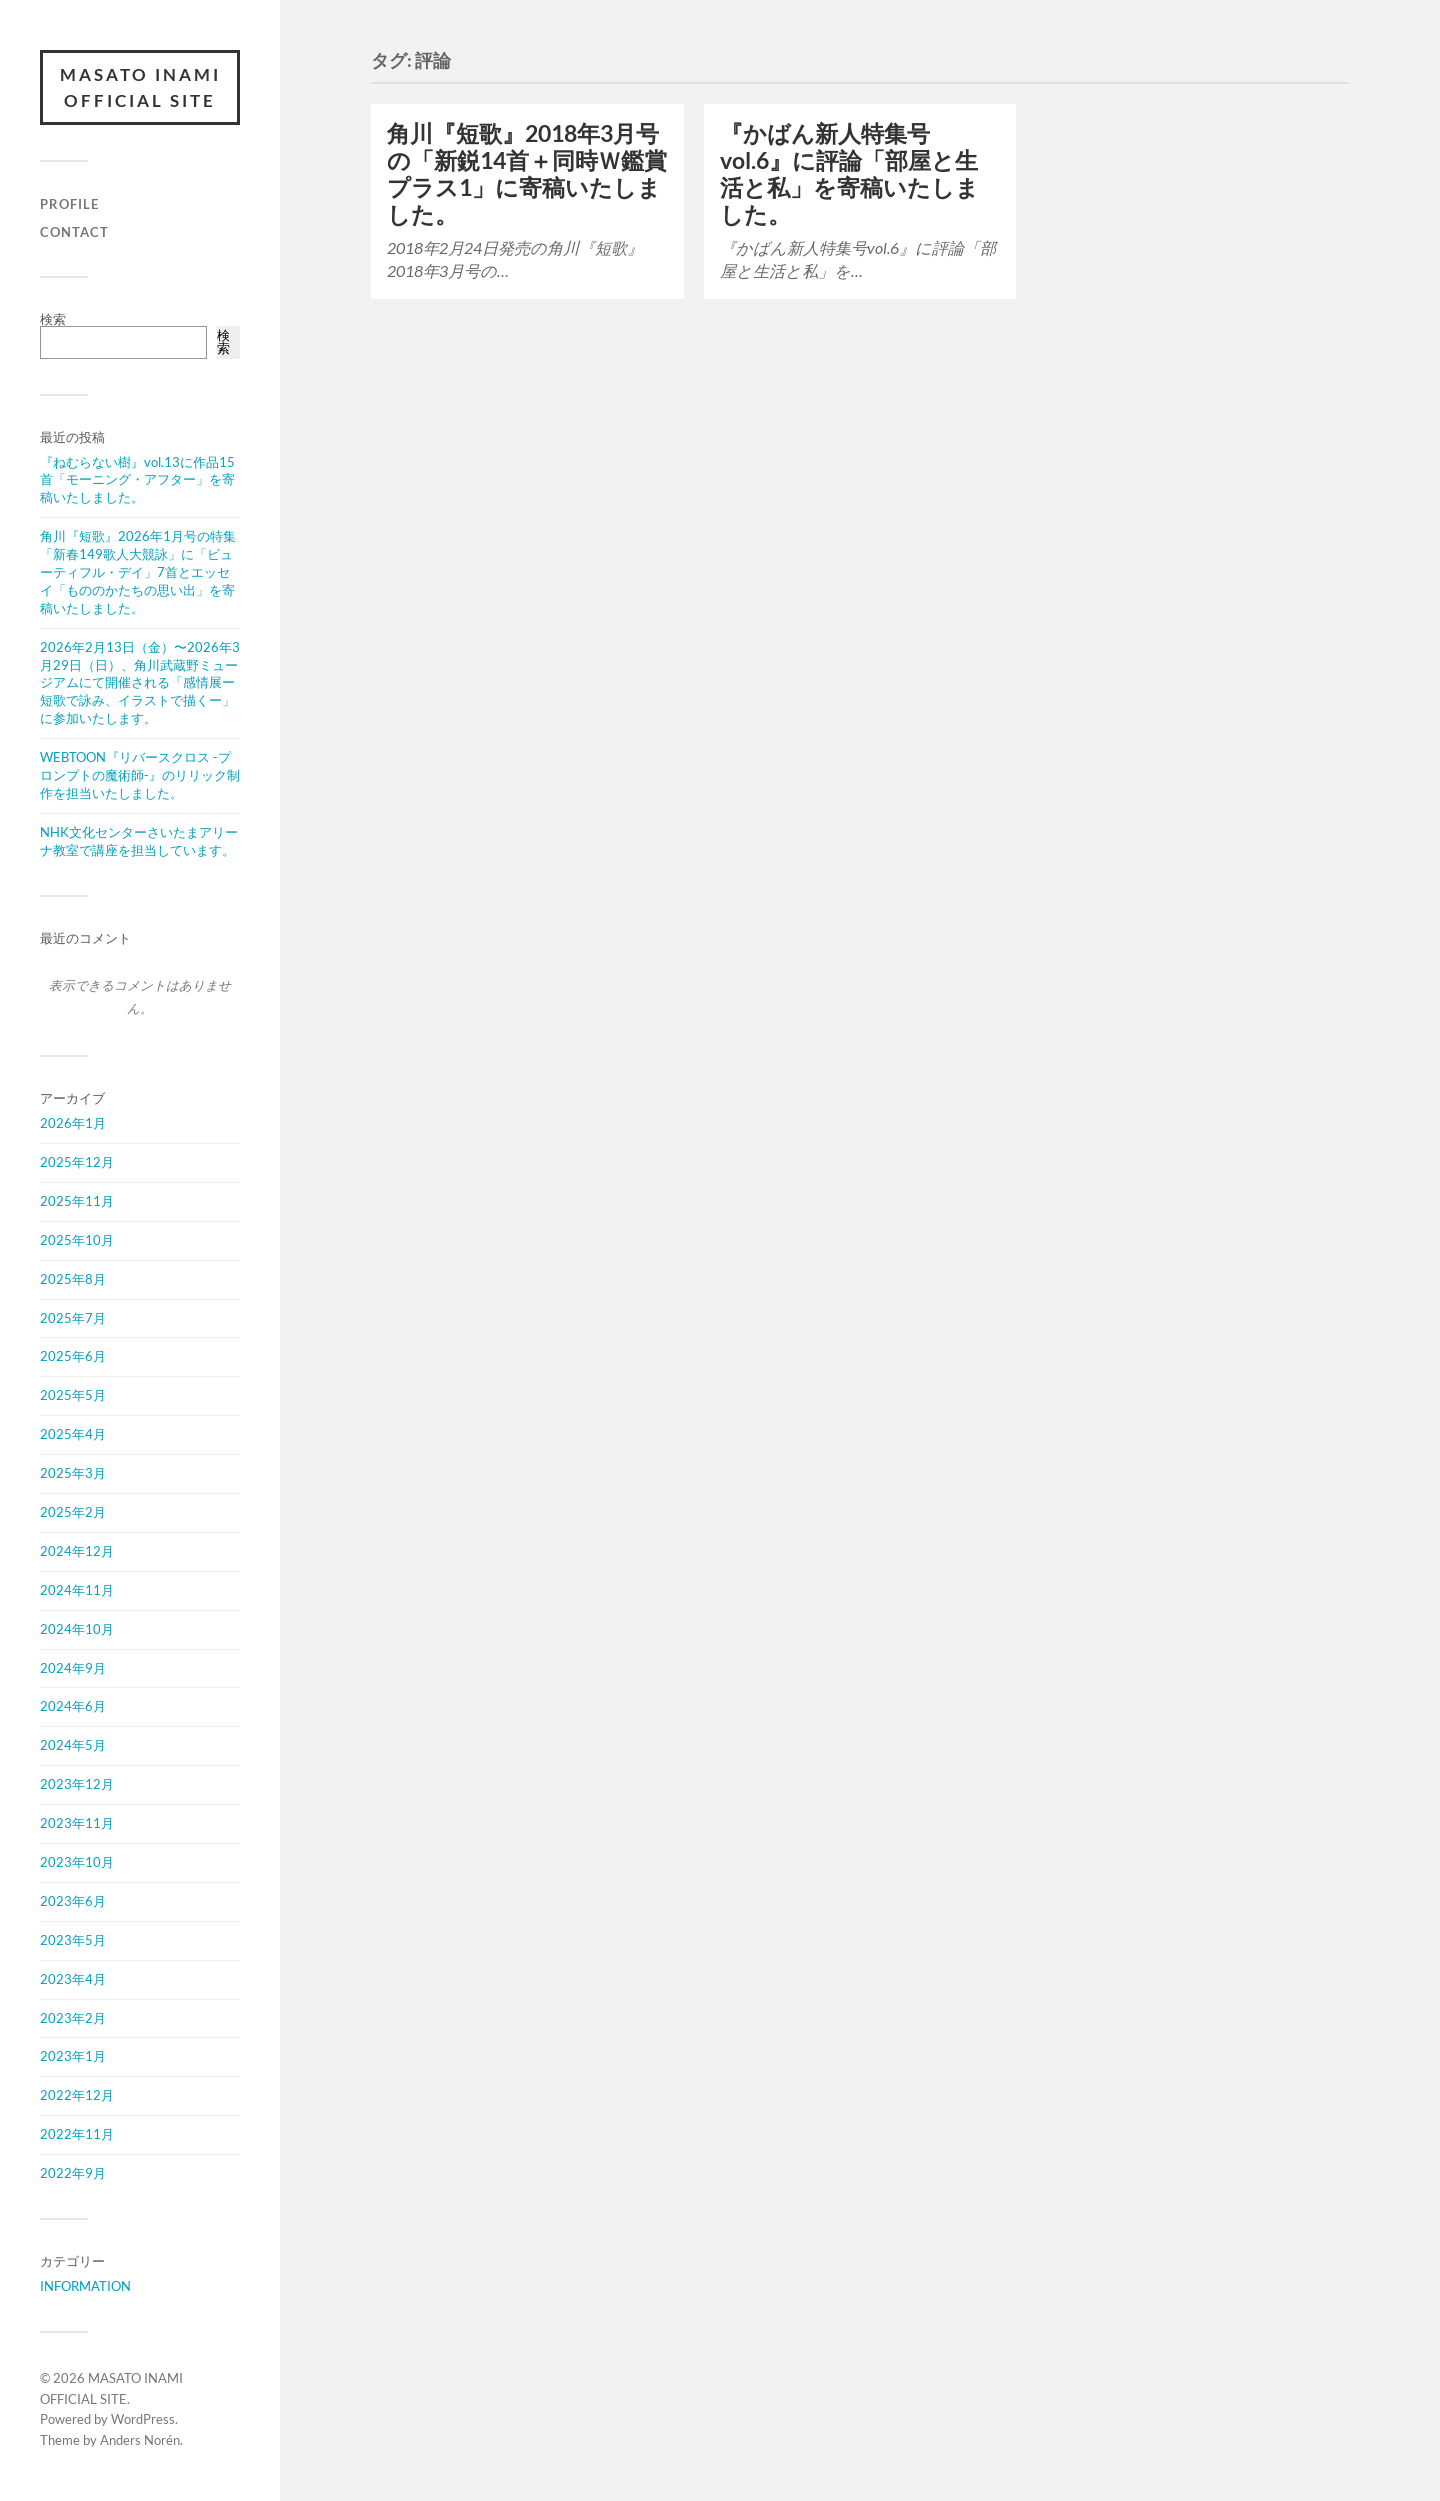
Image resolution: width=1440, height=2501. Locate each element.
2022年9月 (73, 2173)
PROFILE (69, 204)
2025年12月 (77, 1162)
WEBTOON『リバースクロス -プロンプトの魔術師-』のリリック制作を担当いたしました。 (140, 775)
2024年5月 (73, 1745)
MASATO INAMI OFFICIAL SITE (140, 87)
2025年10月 (77, 1240)
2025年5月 (73, 1395)
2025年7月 (73, 1318)
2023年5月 (73, 1940)
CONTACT (74, 232)
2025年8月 (73, 1279)
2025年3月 (73, 1473)
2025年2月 (73, 1512)
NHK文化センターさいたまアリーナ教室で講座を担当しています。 (139, 841)
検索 (53, 319)
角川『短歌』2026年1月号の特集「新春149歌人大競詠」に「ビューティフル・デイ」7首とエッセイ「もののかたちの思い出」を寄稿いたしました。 (138, 572)
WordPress (143, 2419)
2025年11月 (77, 1201)
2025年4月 (73, 1434)
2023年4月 (73, 1979)
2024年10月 (77, 1629)
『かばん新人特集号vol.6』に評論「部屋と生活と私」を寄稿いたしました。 (849, 174)
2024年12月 (77, 1551)
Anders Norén (140, 2440)
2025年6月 (73, 1356)
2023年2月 (73, 2018)
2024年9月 (73, 1668)
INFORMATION (85, 2286)
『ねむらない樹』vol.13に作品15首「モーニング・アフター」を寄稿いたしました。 (137, 480)
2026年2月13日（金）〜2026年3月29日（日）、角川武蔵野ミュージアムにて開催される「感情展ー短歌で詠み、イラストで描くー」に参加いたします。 (140, 683)
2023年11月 (77, 1823)
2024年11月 (77, 1590)
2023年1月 (73, 2056)
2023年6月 (73, 1901)
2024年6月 (73, 1706)
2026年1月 (73, 1123)
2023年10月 (77, 1862)
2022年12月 (77, 2095)
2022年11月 (77, 2134)
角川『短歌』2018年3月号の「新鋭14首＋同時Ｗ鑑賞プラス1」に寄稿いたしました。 (527, 174)
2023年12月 (77, 1784)
